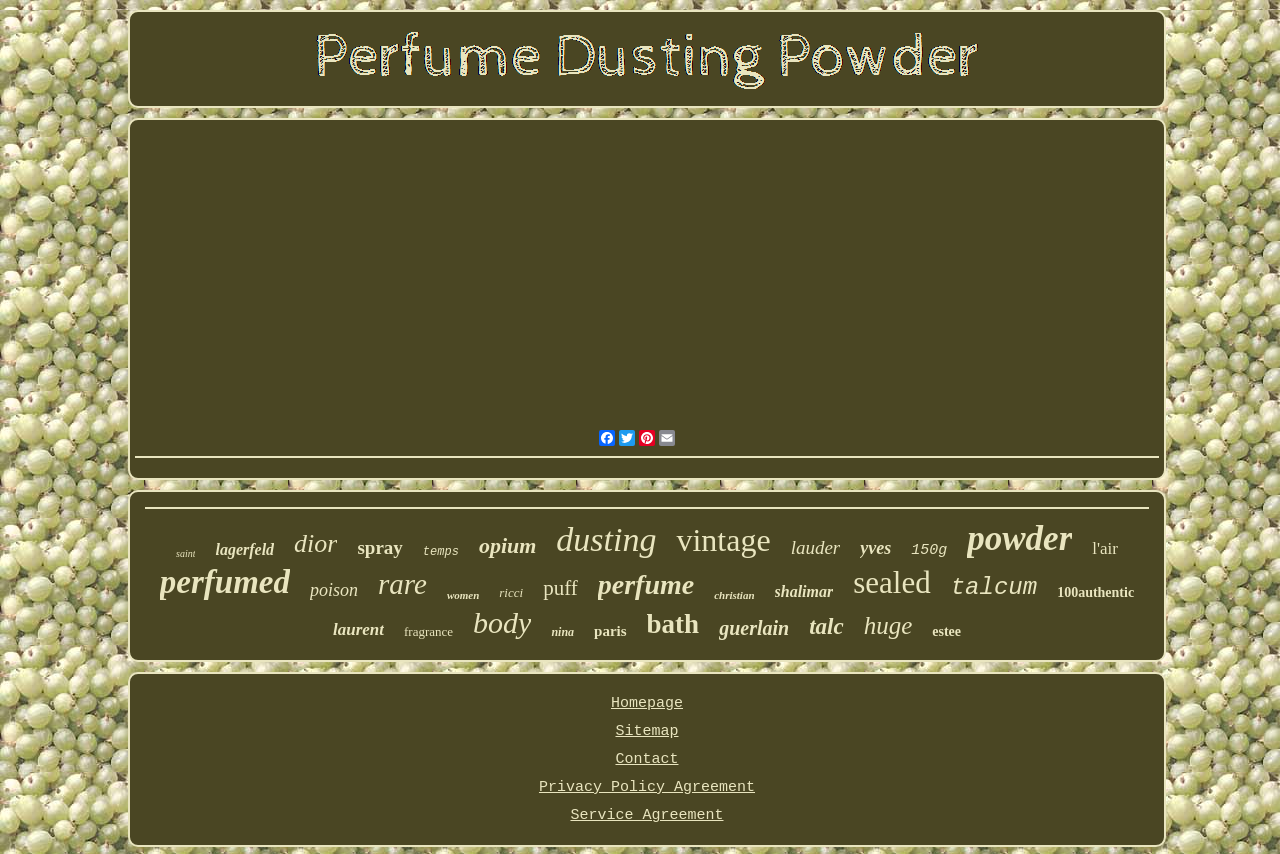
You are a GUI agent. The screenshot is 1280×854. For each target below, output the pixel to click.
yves (875, 548)
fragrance (428, 631)
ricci (511, 592)
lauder (816, 547)
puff (560, 588)
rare (402, 584)
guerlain (754, 628)
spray (379, 547)
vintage (723, 540)
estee (946, 631)
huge (888, 625)
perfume (646, 584)
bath (673, 624)
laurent (358, 629)
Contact (646, 759)
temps (441, 552)
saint (185, 553)
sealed (891, 582)
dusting (606, 539)
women (463, 595)
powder (1019, 538)
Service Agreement (646, 815)
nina (562, 632)
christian (734, 595)
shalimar (804, 591)
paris (610, 631)
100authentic (1095, 592)
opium (507, 545)
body (502, 622)
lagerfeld (244, 549)
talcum (994, 587)
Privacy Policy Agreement (647, 787)
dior (315, 543)
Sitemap (646, 731)
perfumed (225, 582)
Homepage (647, 703)
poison (334, 590)
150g (929, 550)
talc (826, 626)
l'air (1105, 548)
